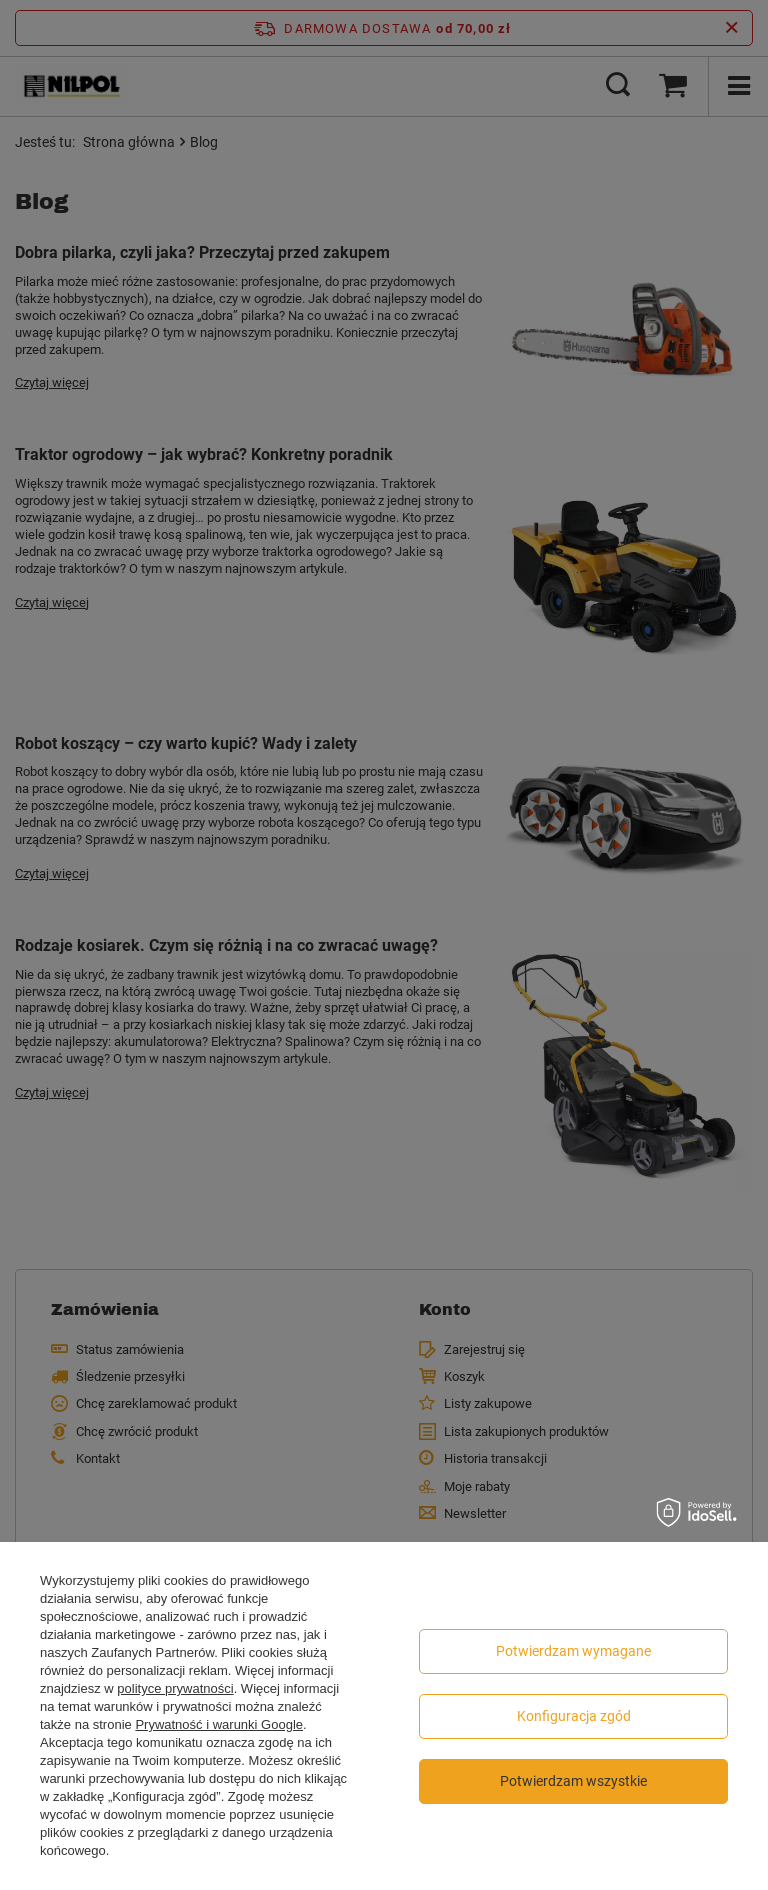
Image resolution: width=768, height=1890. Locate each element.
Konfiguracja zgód (574, 1716)
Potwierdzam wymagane (573, 1651)
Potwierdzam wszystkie (573, 1781)
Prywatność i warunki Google (219, 1724)
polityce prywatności (175, 1688)
